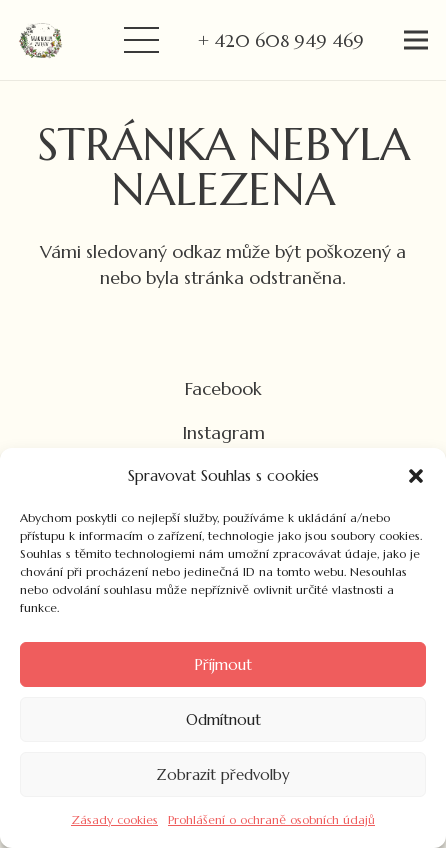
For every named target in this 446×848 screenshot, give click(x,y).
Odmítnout (223, 719)
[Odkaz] (40, 40)
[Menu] (141, 40)
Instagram (223, 432)
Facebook (223, 388)
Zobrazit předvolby (223, 774)
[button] (416, 476)
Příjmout (223, 664)
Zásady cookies (114, 819)
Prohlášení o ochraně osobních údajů (271, 819)
